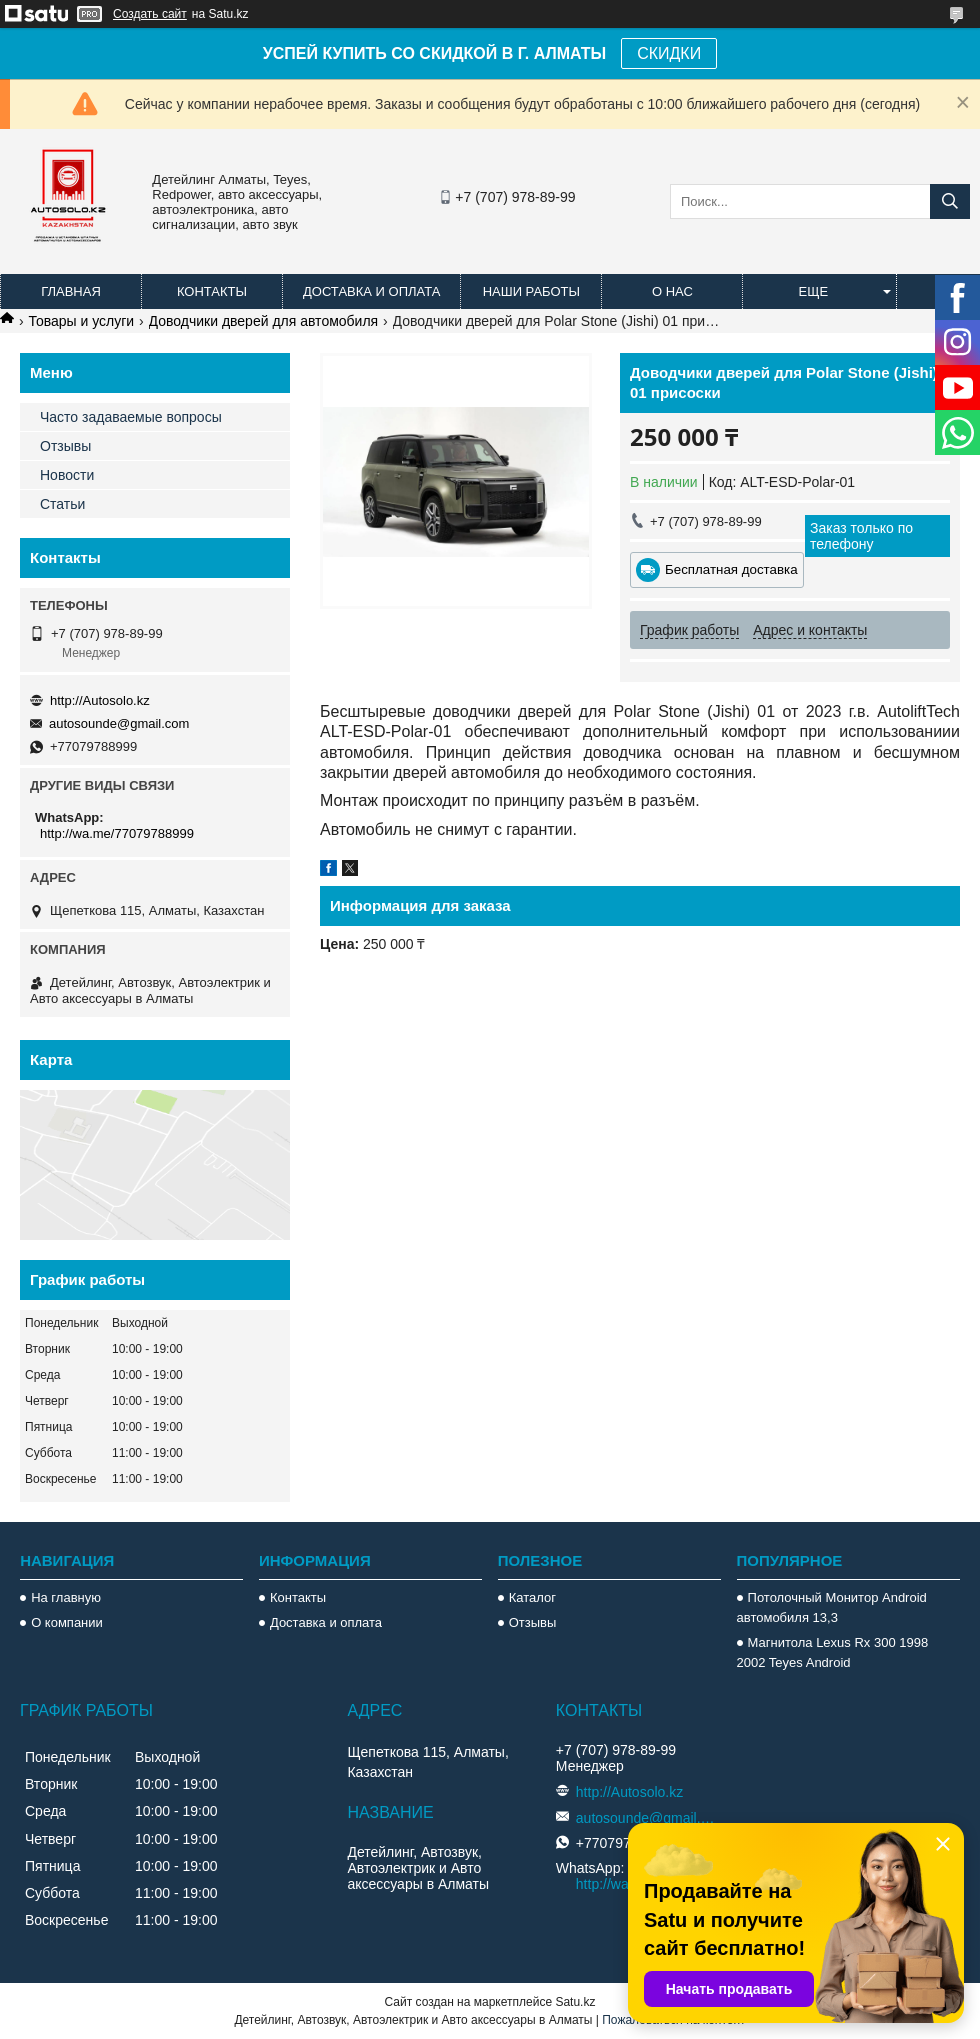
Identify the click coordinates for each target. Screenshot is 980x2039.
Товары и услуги (81, 321)
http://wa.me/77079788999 (117, 833)
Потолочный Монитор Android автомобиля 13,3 (832, 1607)
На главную (66, 1597)
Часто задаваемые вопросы (131, 417)
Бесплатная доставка (731, 569)
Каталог (532, 1597)
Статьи (62, 504)
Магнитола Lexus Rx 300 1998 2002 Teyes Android (833, 1652)
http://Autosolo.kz (100, 700)
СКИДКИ (669, 53)
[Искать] (950, 201)
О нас (672, 291)
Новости (67, 475)
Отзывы (65, 446)
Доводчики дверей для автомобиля (264, 321)
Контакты (212, 291)
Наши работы (531, 291)
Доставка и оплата (371, 291)
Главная (71, 291)
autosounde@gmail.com (119, 723)
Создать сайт (150, 14)
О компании (67, 1622)
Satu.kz (575, 2002)
